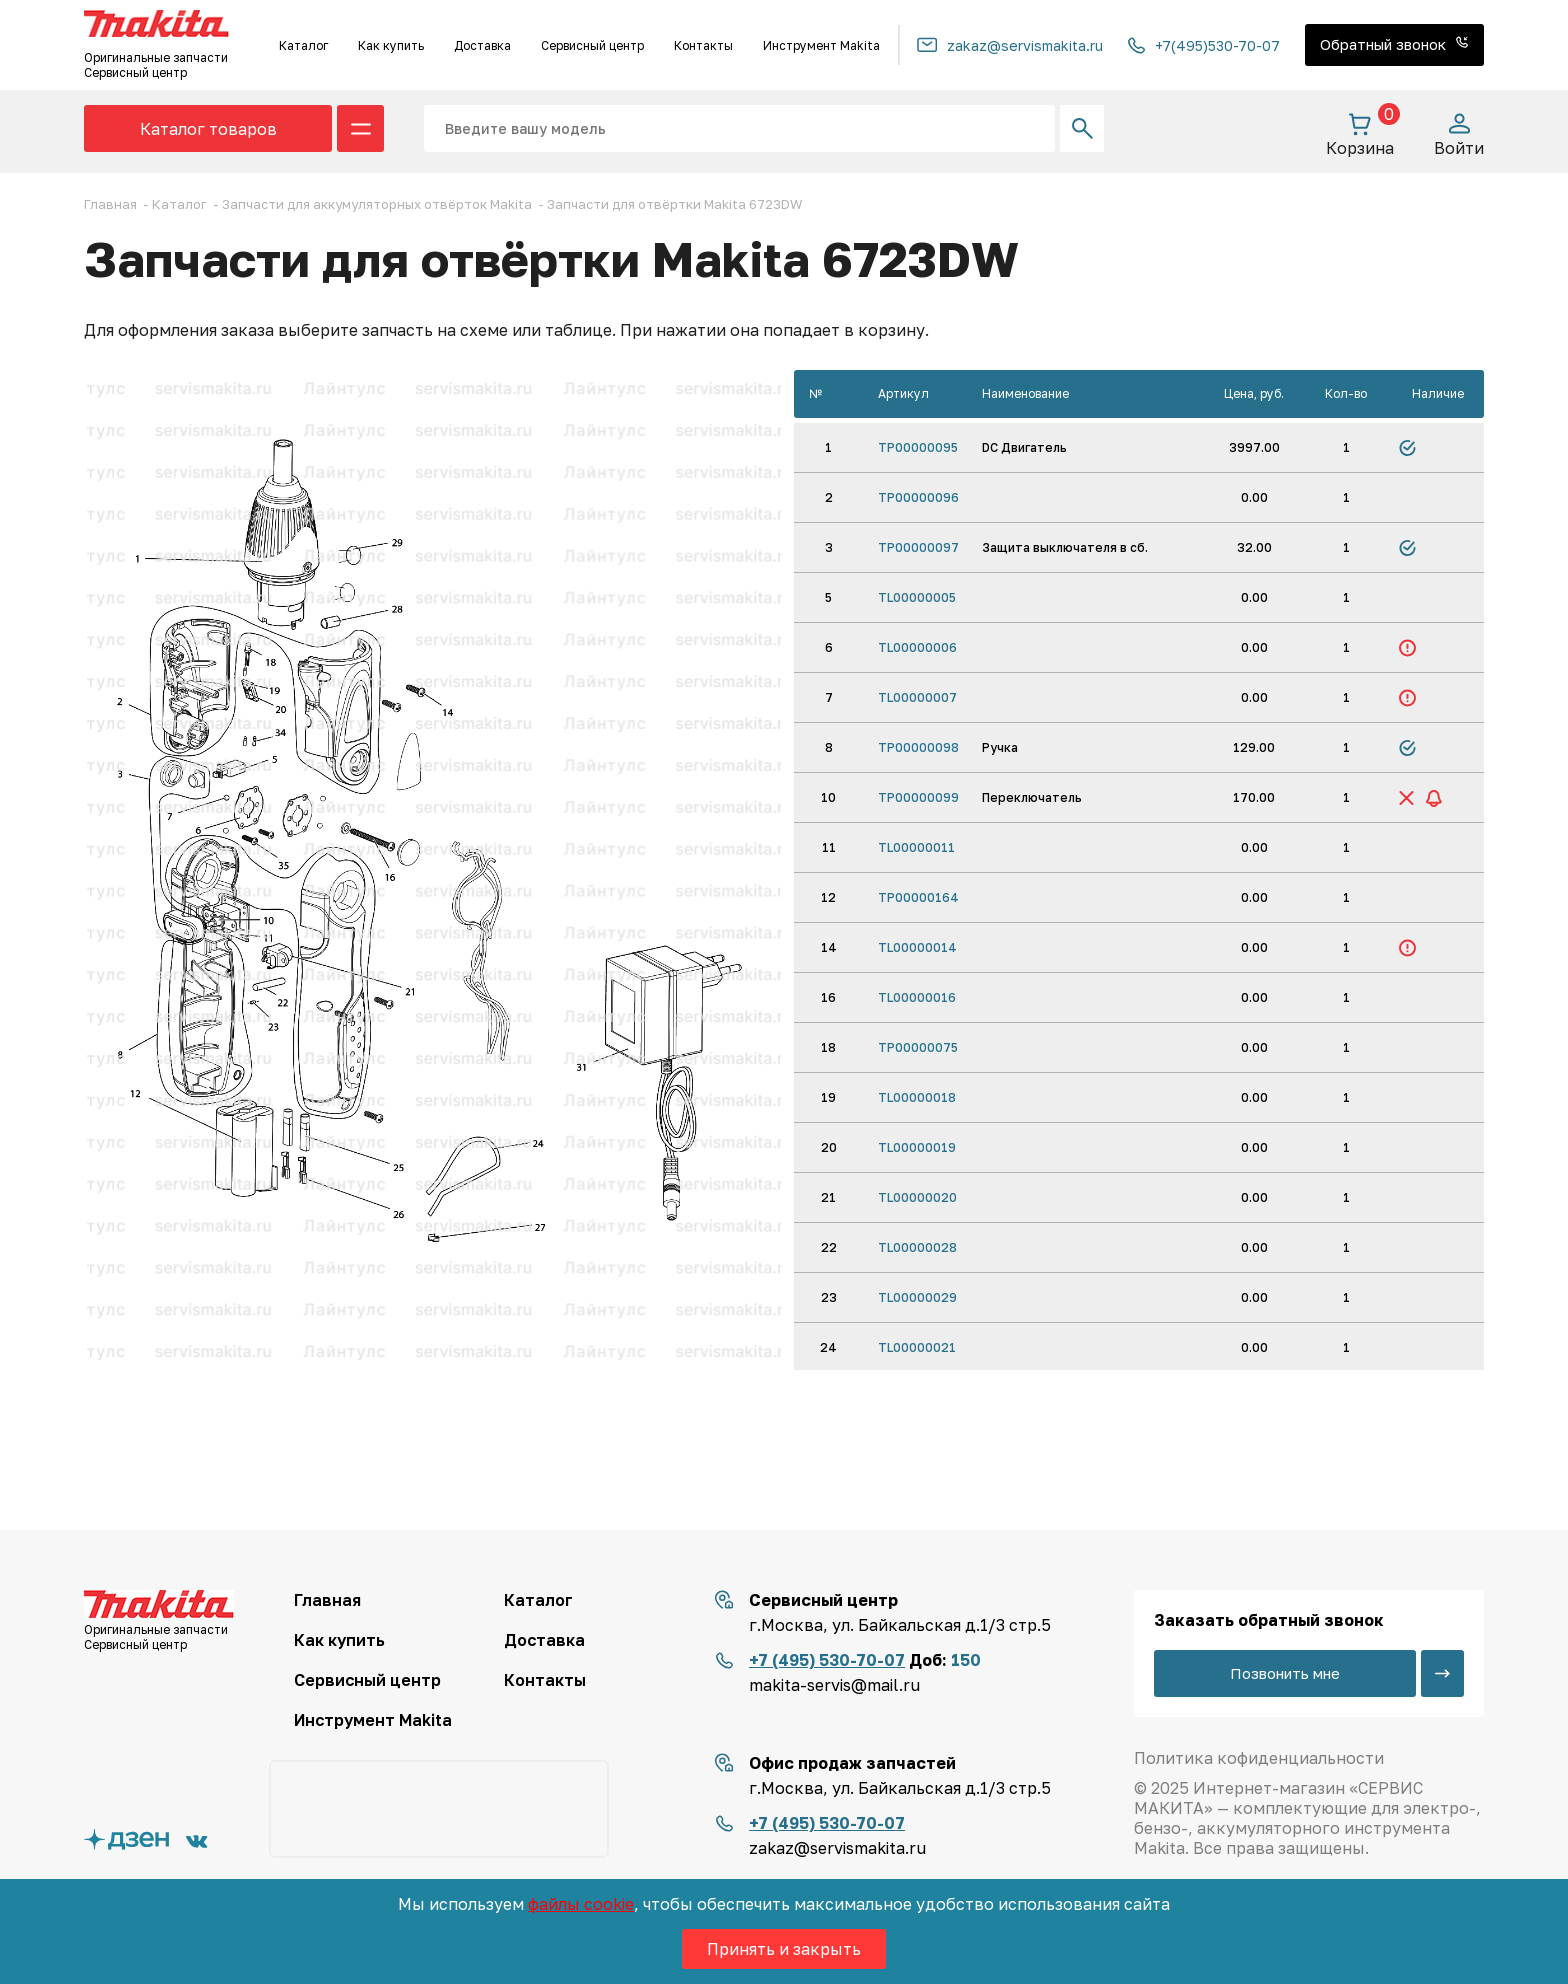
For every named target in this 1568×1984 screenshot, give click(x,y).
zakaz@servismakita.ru (1010, 45)
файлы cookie (581, 1904)
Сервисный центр (592, 45)
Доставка (482, 45)
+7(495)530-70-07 (1204, 45)
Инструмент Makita (821, 45)
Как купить (391, 45)
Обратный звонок (1394, 44)
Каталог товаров (208, 129)
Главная (327, 1600)
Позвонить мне (1285, 1673)
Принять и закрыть (784, 1949)
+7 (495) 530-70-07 (827, 1660)
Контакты (703, 45)
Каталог (303, 45)
